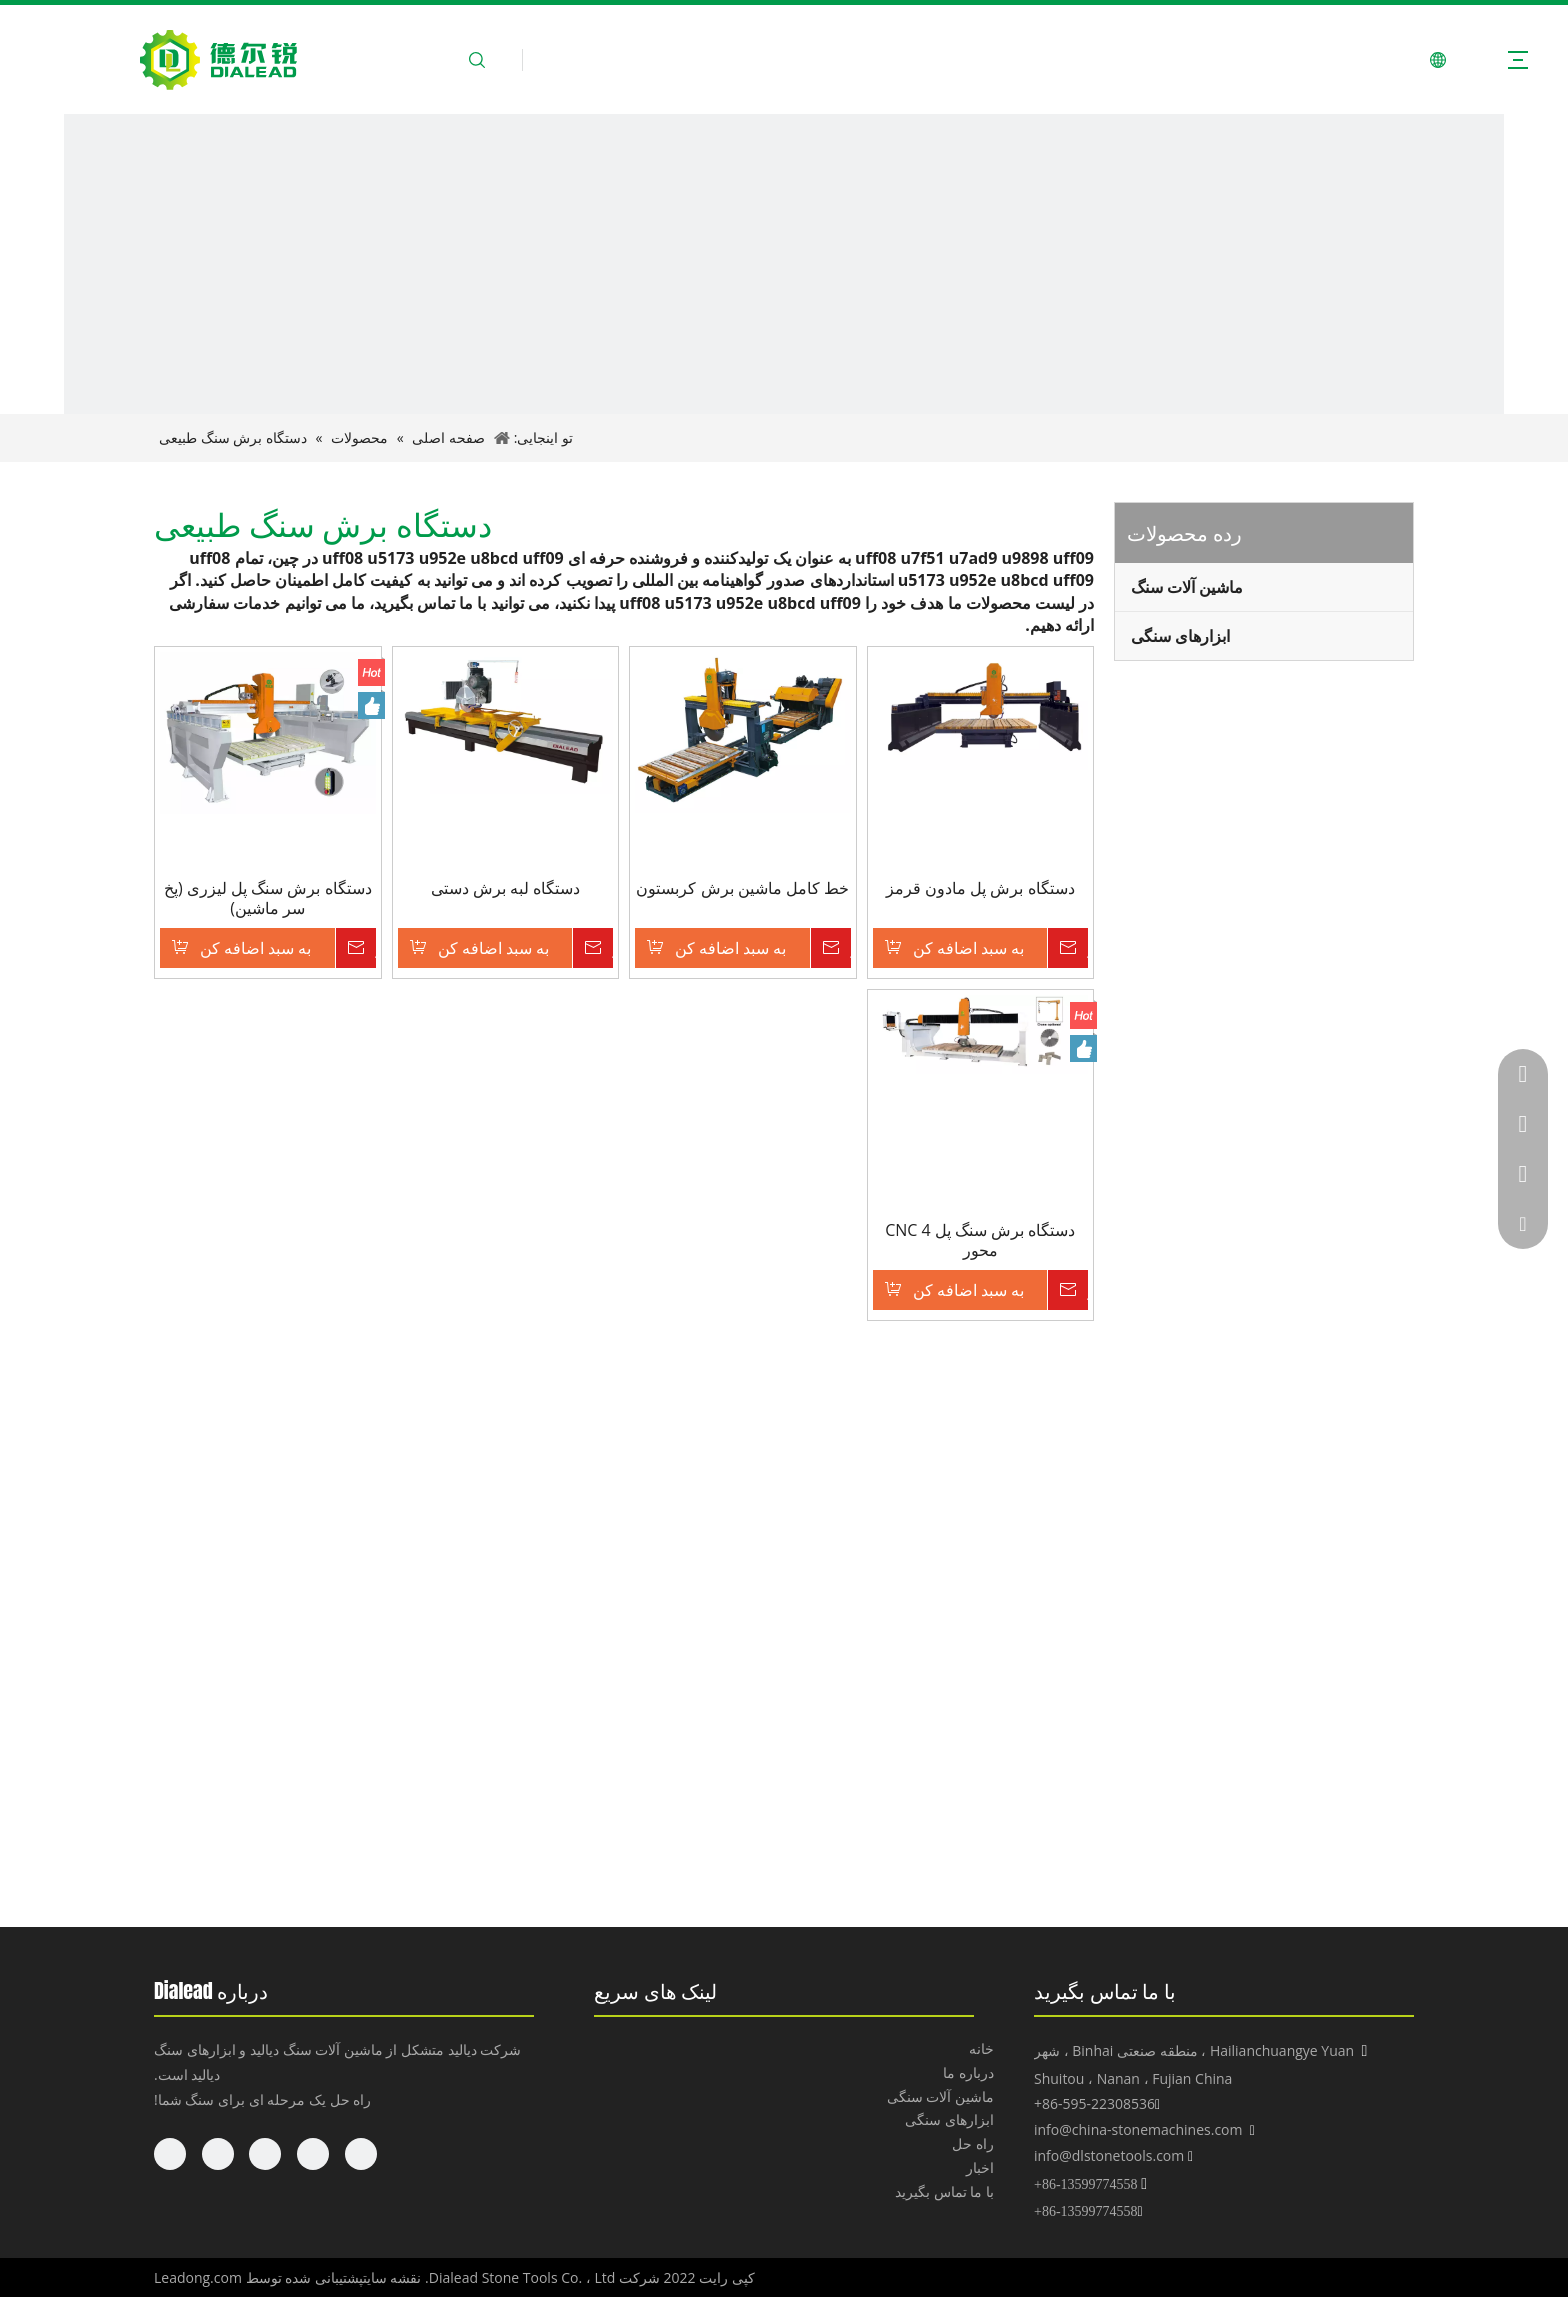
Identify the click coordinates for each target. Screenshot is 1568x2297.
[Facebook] (361, 2154)
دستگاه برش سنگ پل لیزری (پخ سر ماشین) (268, 898)
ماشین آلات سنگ (1187, 587)
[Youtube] (218, 2154)
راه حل (973, 2143)
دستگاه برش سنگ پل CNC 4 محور (980, 1240)
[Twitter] (265, 2154)
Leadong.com (198, 2277)
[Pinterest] (170, 2154)
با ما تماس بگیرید (944, 2191)
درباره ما (968, 2072)
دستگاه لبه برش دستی (505, 888)
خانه (981, 2048)
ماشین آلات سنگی (940, 2096)
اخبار (980, 2167)
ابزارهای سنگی (1180, 636)
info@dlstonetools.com (1109, 2155)
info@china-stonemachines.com (1138, 2129)
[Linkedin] (313, 2154)
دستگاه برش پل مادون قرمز (980, 888)
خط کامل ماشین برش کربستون (742, 888)
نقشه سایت (392, 2277)
